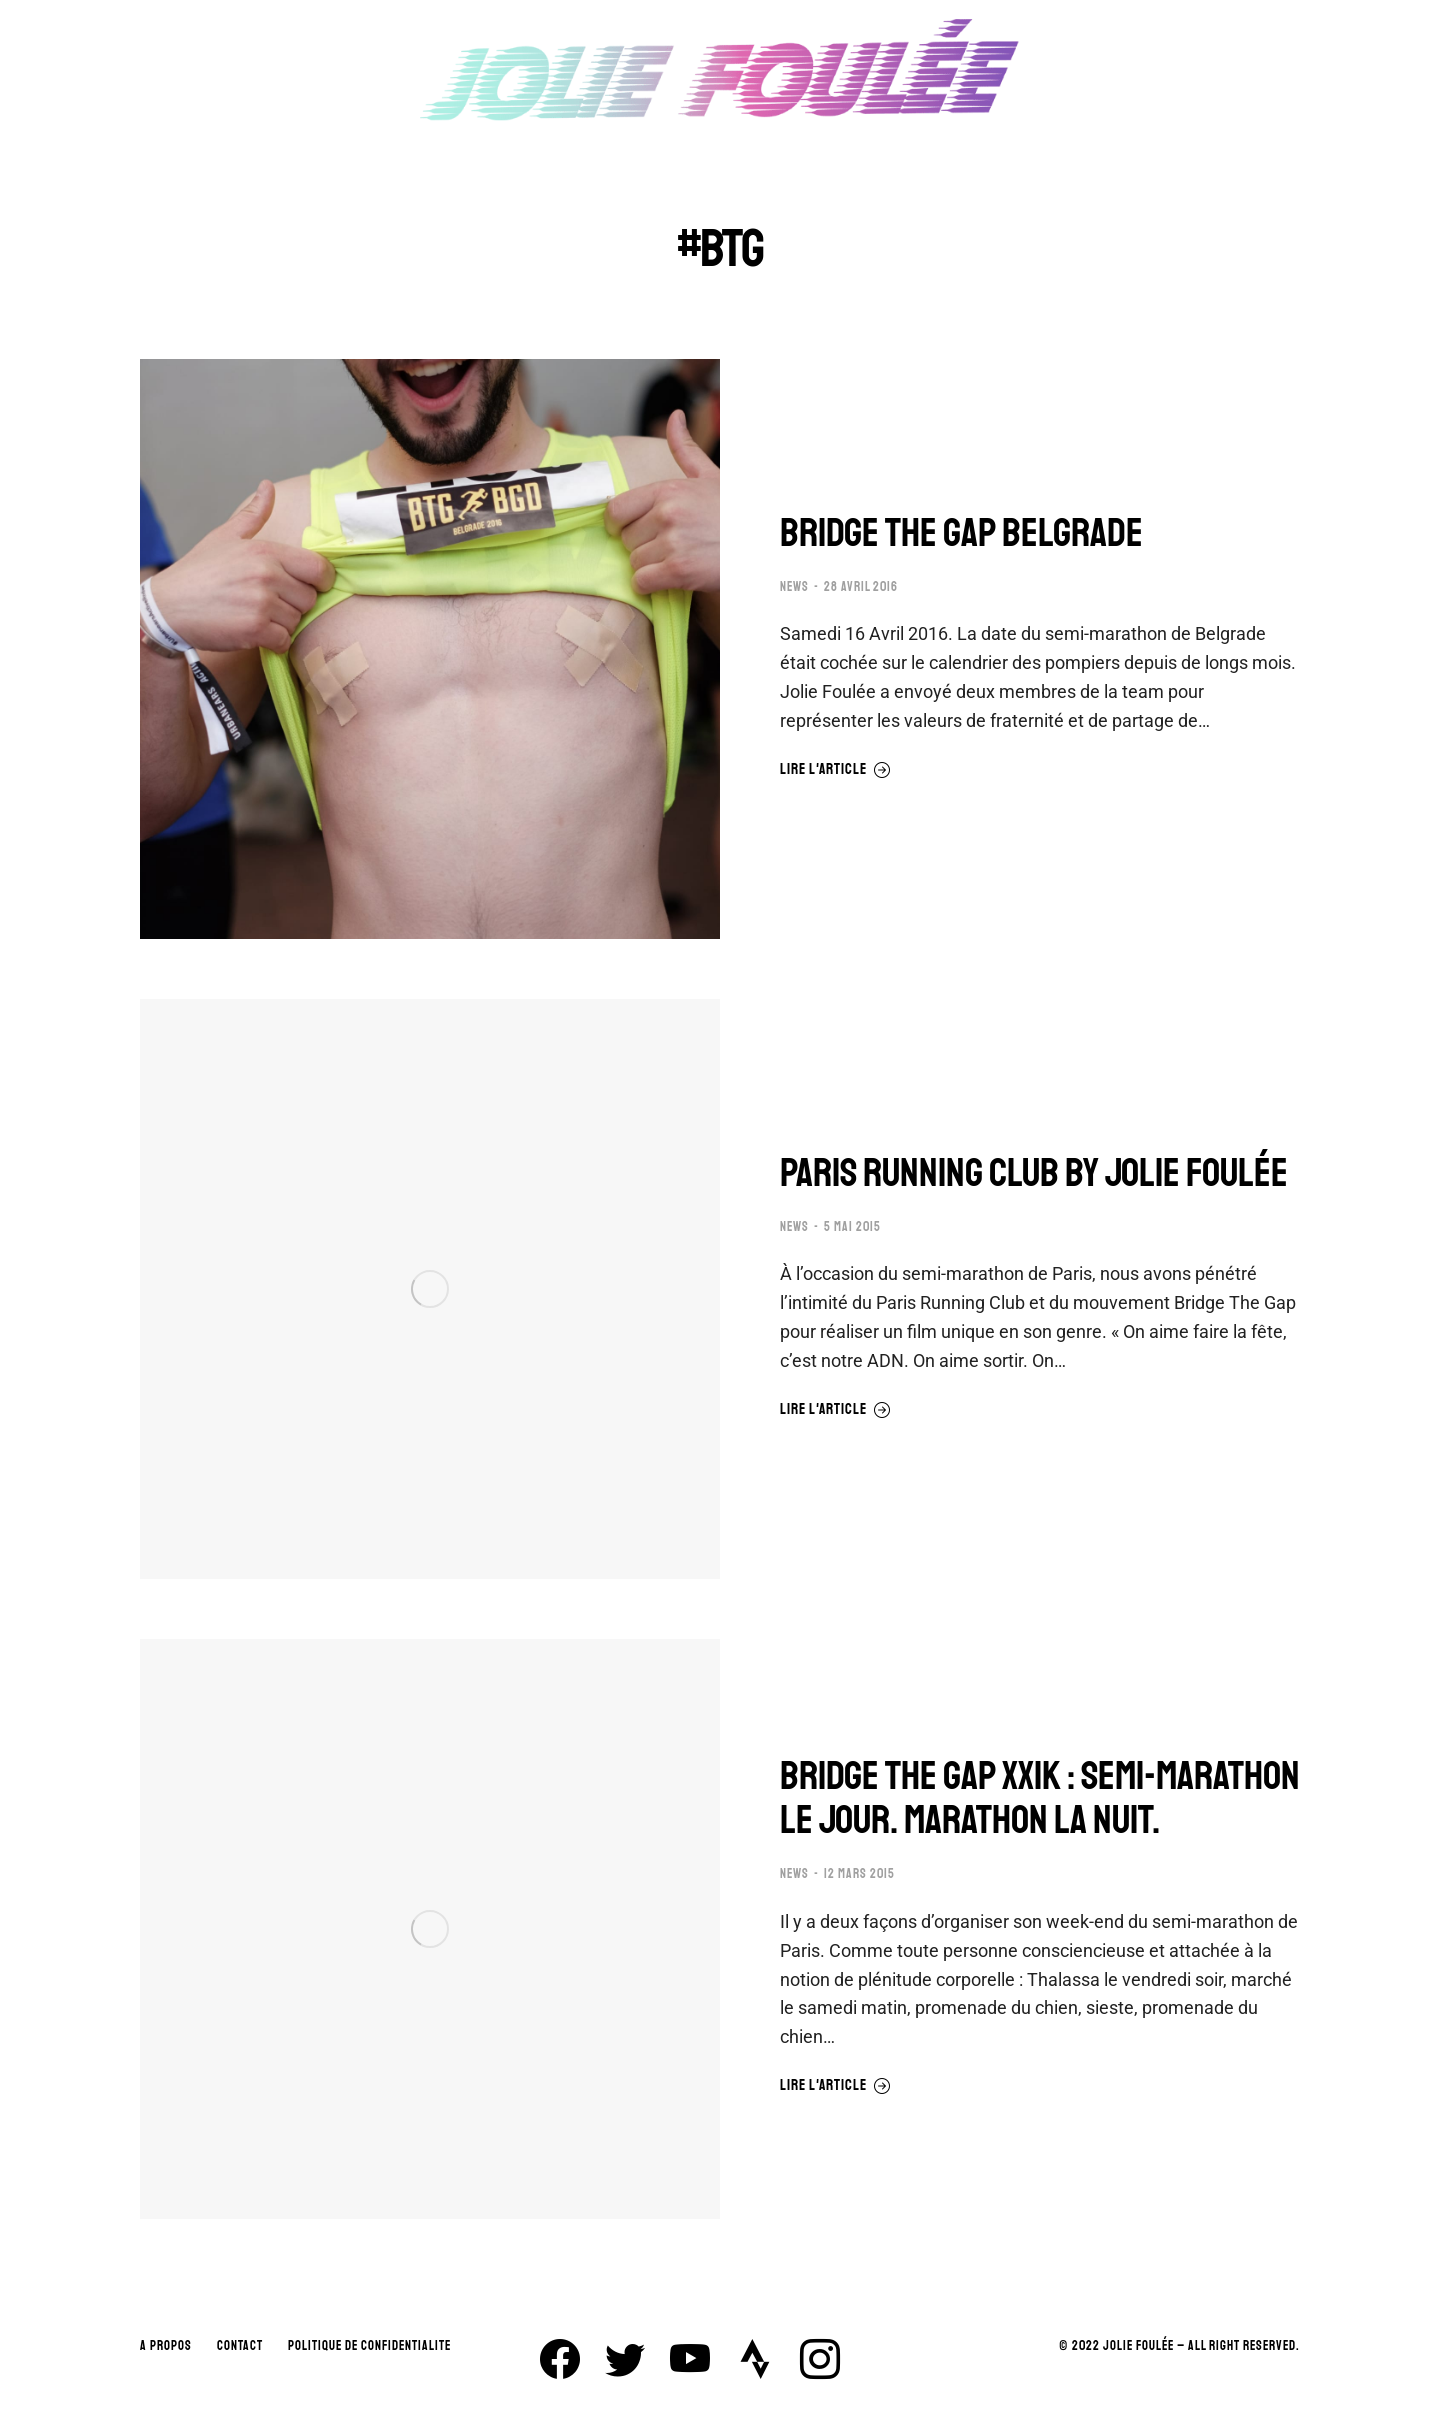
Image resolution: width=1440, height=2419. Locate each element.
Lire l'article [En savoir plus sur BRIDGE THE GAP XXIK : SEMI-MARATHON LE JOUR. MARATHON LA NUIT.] (835, 2086)
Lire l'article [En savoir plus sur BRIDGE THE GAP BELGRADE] (835, 770)
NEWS (794, 587)
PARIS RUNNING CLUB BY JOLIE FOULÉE (1034, 1173)
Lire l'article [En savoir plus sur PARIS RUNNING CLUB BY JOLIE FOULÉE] (835, 1410)
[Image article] (430, 649)
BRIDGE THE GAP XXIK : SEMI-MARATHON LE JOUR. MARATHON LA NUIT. (1040, 1798)
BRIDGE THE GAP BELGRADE (961, 533)
